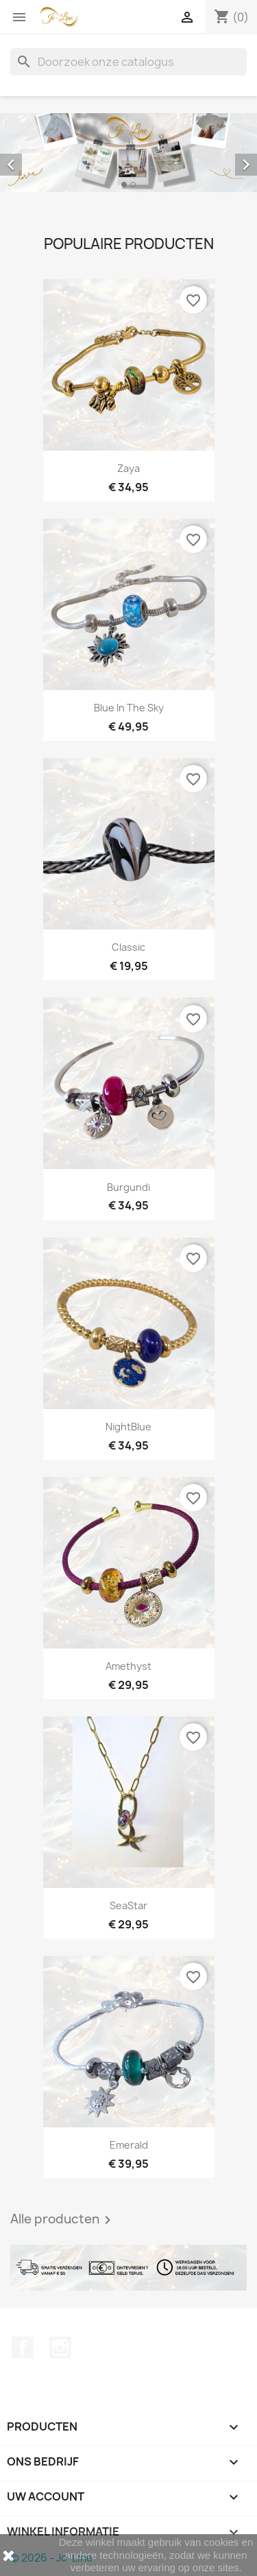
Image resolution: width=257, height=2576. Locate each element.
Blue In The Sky (129, 707)
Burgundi (128, 1187)
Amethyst (128, 1666)
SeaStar (128, 1905)
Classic (128, 947)
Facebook (23, 2348)
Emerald (129, 2144)
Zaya (128, 468)
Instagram (60, 2348)
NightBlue (128, 1426)
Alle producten (63, 2220)
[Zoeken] (128, 61)
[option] (128, 152)
